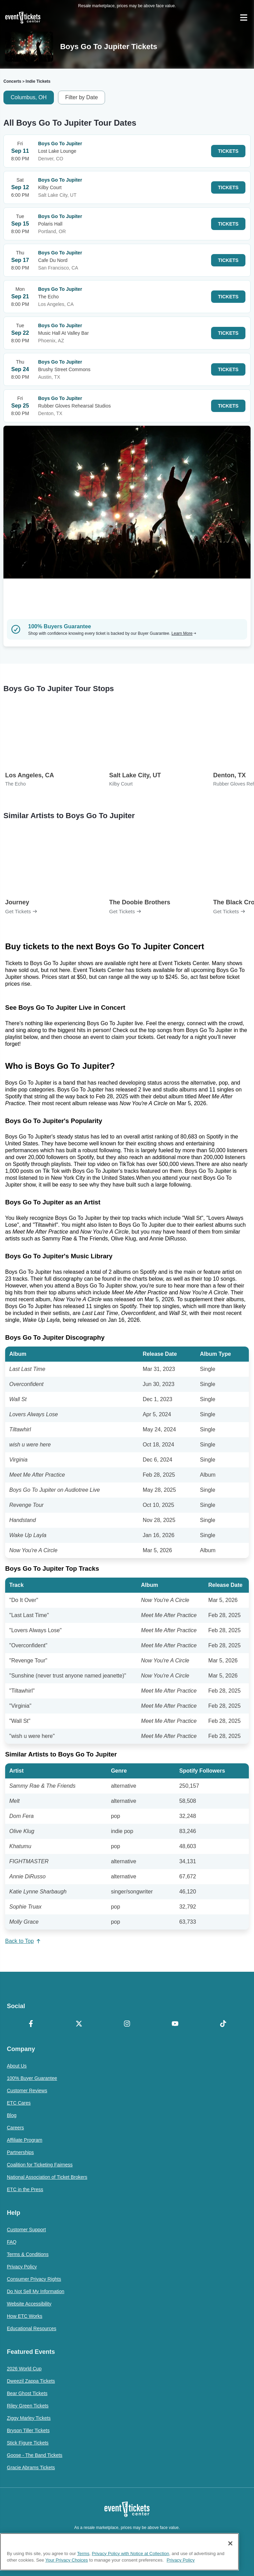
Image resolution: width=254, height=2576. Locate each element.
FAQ (11, 2242)
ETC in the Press (25, 2189)
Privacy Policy (22, 2266)
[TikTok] (223, 2024)
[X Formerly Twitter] (79, 2024)
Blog (11, 2115)
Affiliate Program (24, 2140)
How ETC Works (24, 2316)
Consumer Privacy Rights (34, 2279)
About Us (17, 2066)
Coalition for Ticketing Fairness (39, 2164)
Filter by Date (81, 97)
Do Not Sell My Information (35, 2291)
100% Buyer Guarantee (32, 2078)
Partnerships (20, 2152)
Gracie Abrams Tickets (31, 2467)
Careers (15, 2127)
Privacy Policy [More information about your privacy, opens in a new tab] (181, 2572)
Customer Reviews (27, 2090)
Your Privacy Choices (66, 2572)
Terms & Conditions (27, 2254)
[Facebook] (31, 2024)
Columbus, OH (29, 97)
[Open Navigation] (243, 17)
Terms (83, 2566)
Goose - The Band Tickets (34, 2455)
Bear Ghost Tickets (27, 2393)
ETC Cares (19, 2103)
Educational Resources (31, 2328)
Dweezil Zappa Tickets (31, 2381)
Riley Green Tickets (27, 2405)
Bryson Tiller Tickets (28, 2430)
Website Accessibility (29, 2303)
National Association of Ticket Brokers (47, 2177)
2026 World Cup (24, 2368)
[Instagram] (127, 2024)
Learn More (184, 633)
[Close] (230, 2556)
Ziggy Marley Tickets (29, 2418)
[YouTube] (175, 2024)
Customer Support (26, 2229)
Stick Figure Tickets (27, 2443)
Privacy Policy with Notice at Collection (130, 2566)
